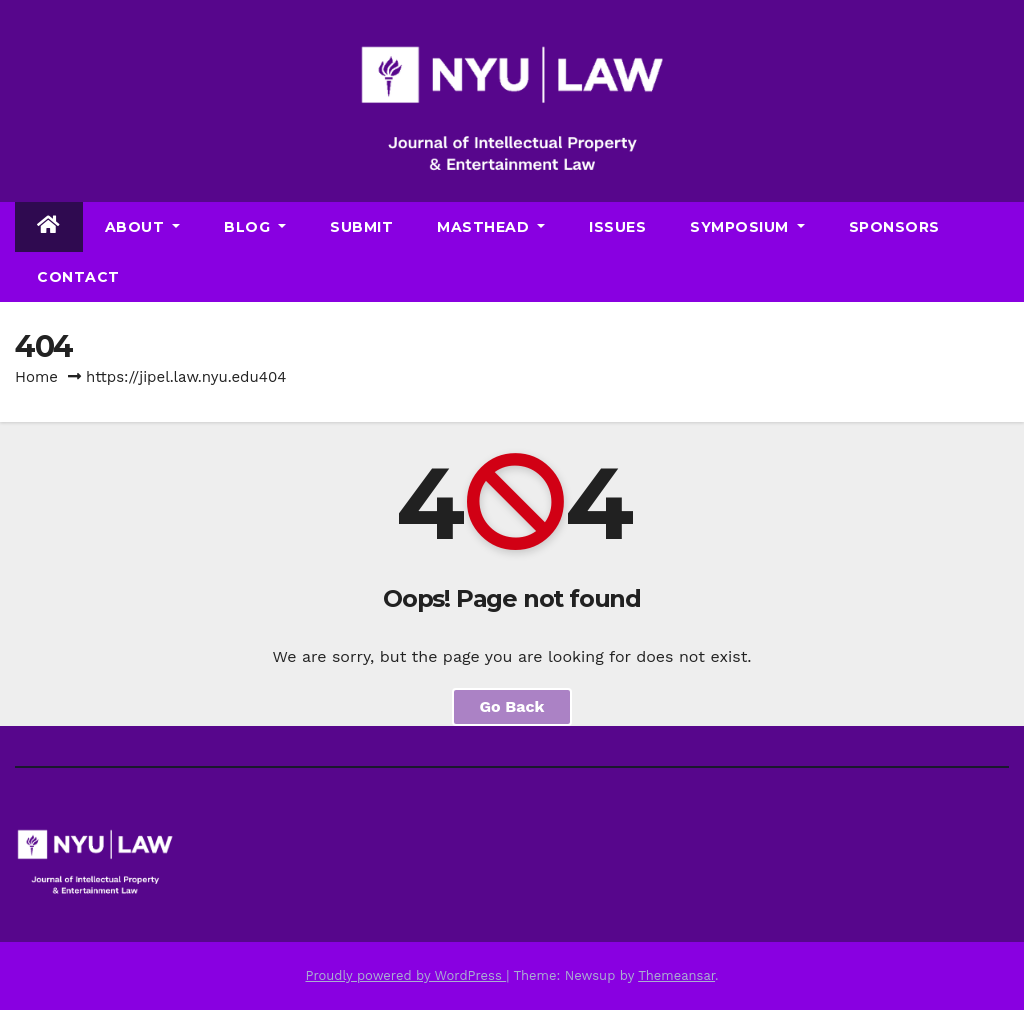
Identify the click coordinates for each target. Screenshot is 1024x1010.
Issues (617, 227)
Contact (78, 277)
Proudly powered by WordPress (405, 975)
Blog (255, 227)
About (143, 227)
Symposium (747, 227)
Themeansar (676, 975)
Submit (361, 227)
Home (36, 377)
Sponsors (894, 227)
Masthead (491, 227)
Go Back (512, 706)
